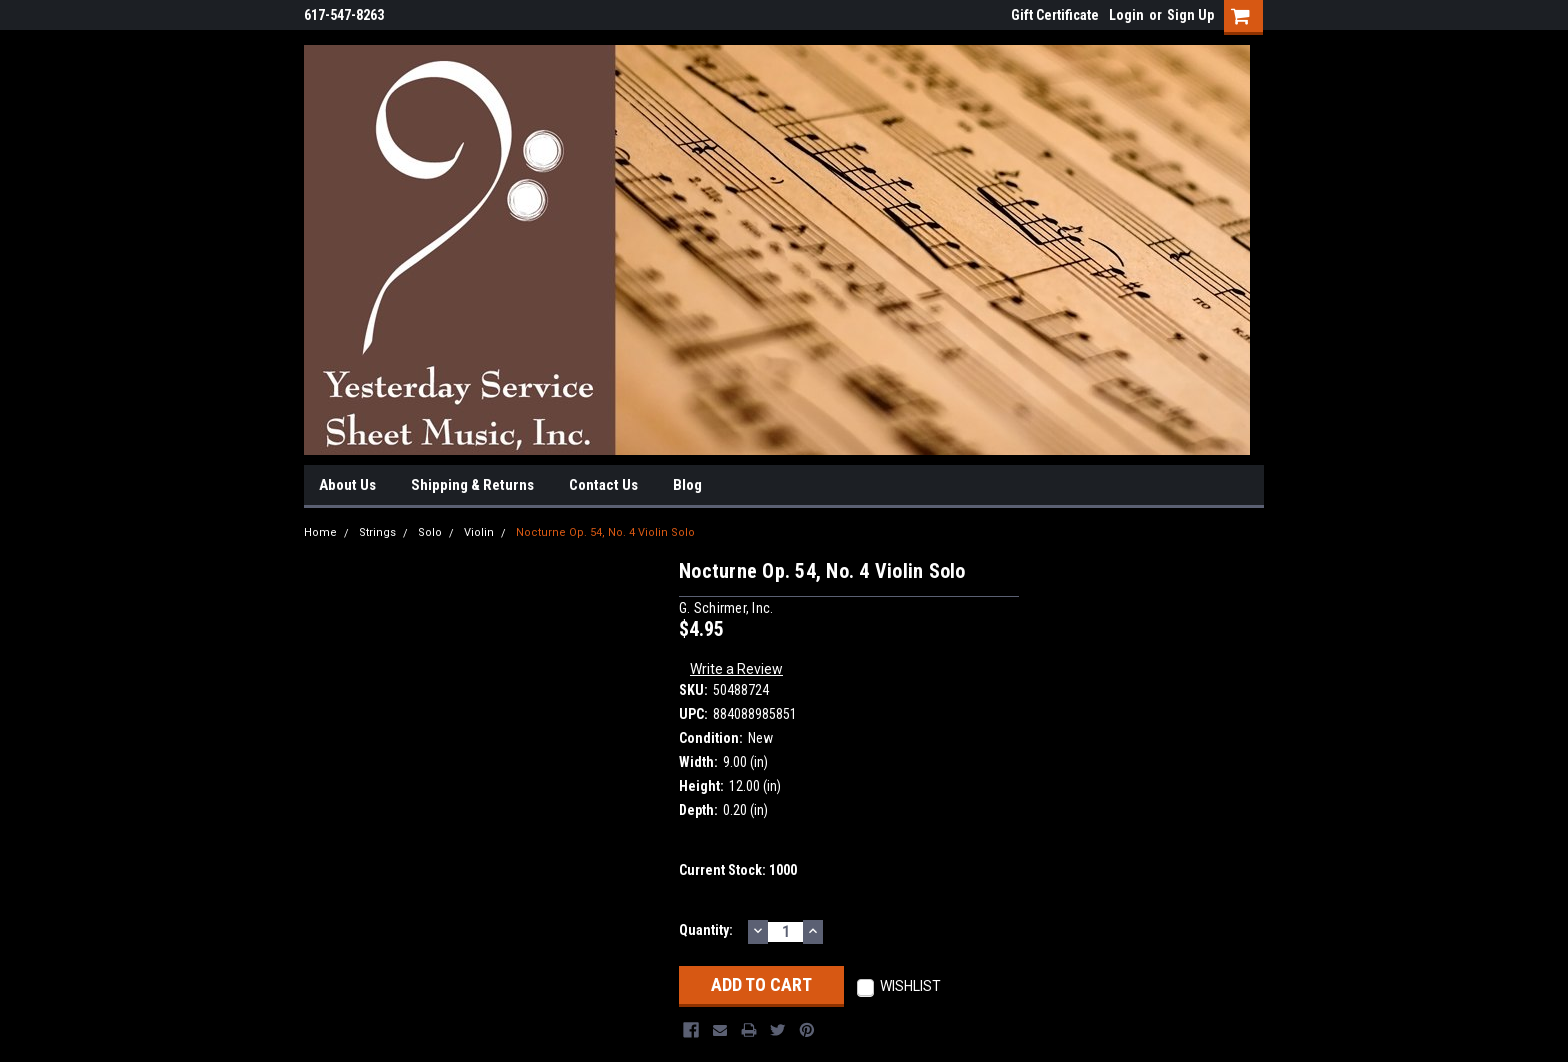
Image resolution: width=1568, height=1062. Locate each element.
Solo (430, 532)
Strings (377, 532)
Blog (687, 485)
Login (1126, 15)
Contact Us (603, 485)
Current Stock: (738, 870)
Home (320, 532)
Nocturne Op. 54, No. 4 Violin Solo (605, 532)
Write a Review (736, 669)
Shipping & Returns (472, 485)
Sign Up (1190, 15)
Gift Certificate (1055, 15)
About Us (347, 485)
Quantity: (706, 930)
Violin (479, 532)
